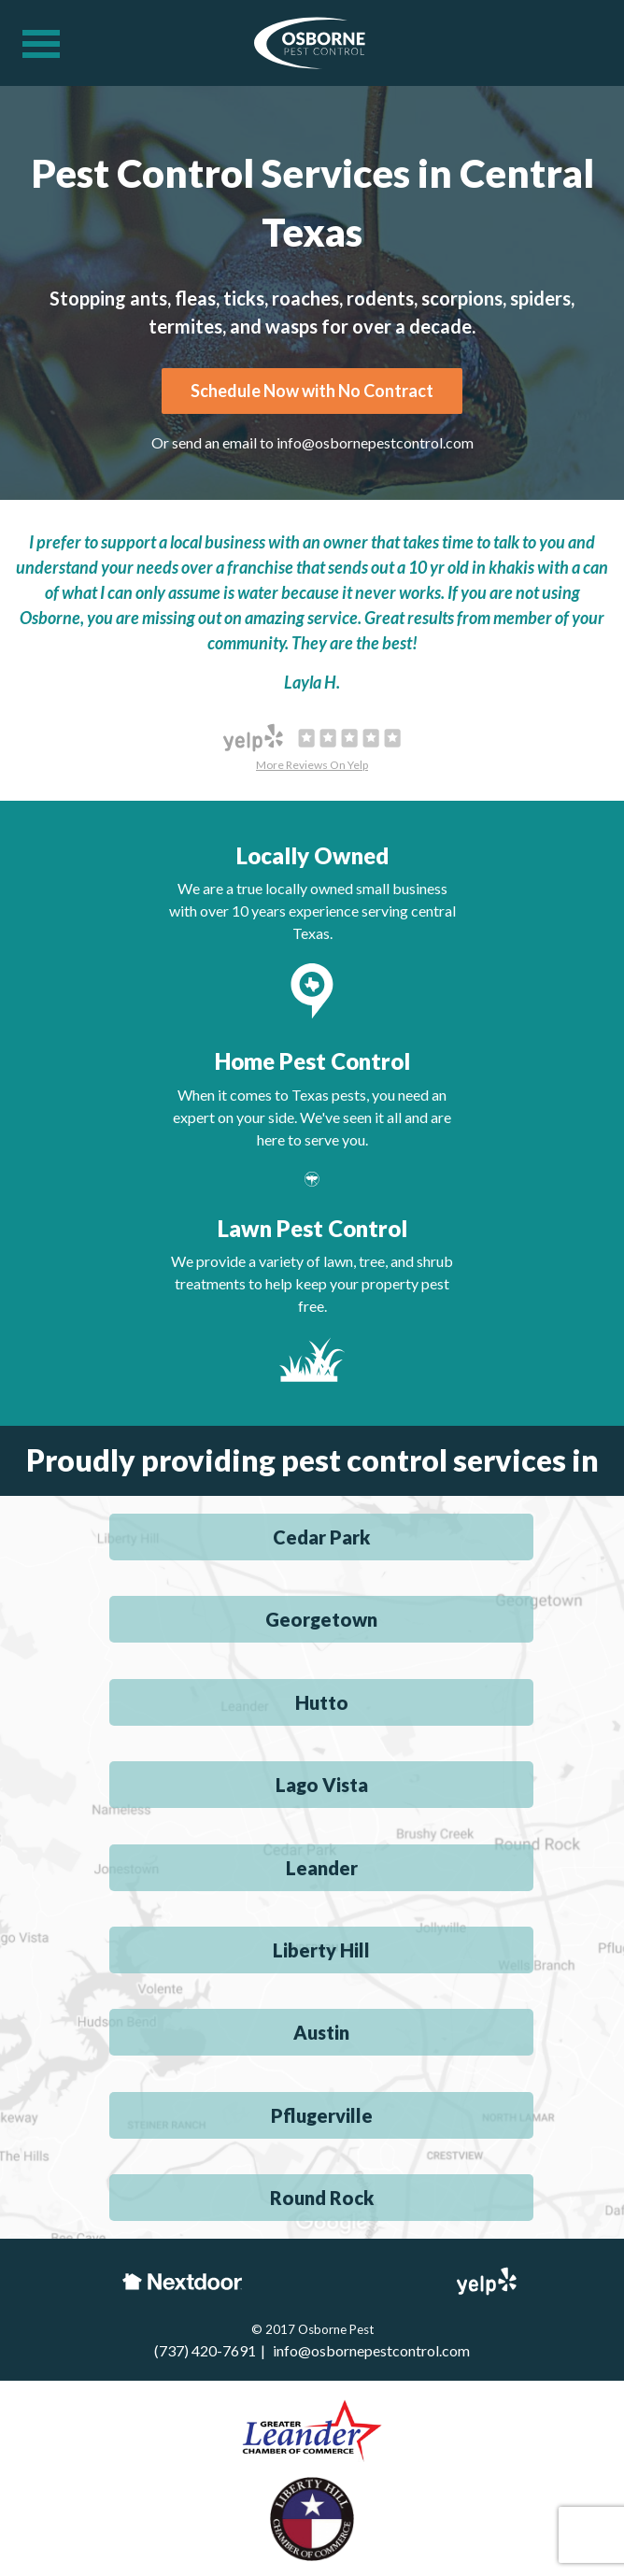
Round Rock (322, 2197)
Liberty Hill (321, 1950)
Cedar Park (321, 1537)
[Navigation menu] (41, 44)
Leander (322, 1868)
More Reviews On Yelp (312, 765)
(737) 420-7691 (205, 2350)
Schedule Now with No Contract (312, 390)
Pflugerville (322, 2115)
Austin (321, 2032)
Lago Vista (322, 1784)
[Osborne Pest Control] (310, 46)
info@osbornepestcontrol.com (375, 442)
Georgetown (321, 1619)
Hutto (321, 1702)
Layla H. (312, 682)
